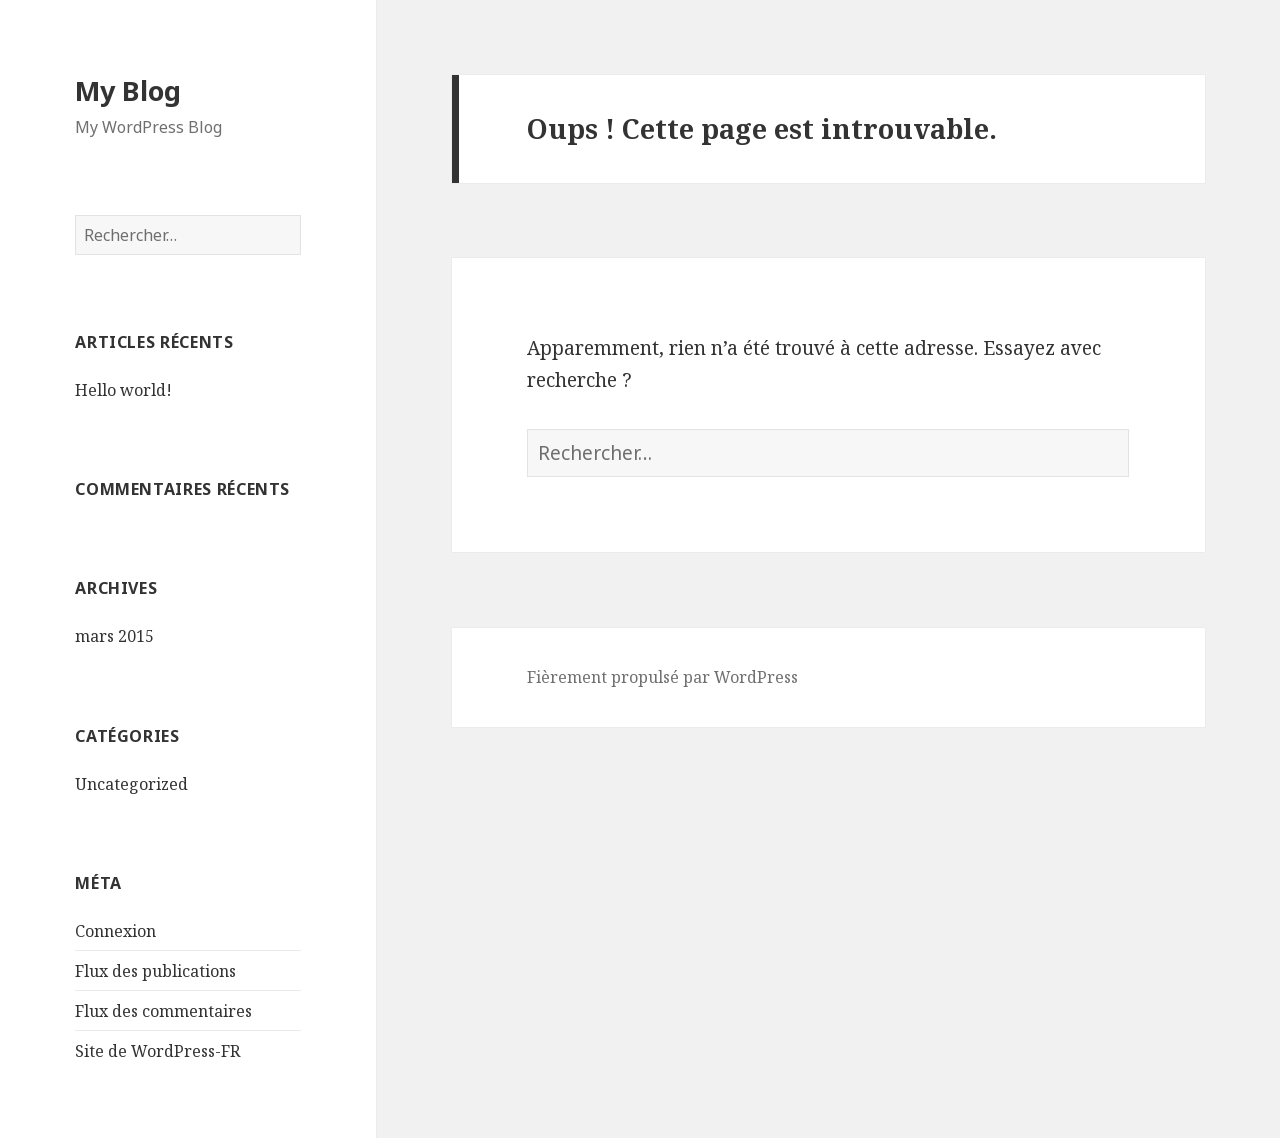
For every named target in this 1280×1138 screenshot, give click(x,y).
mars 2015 (114, 636)
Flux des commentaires (163, 1011)
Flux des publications (155, 971)
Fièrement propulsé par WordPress (662, 677)
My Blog (128, 90)
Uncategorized (131, 784)
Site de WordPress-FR (157, 1051)
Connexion (115, 931)
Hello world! (123, 390)
